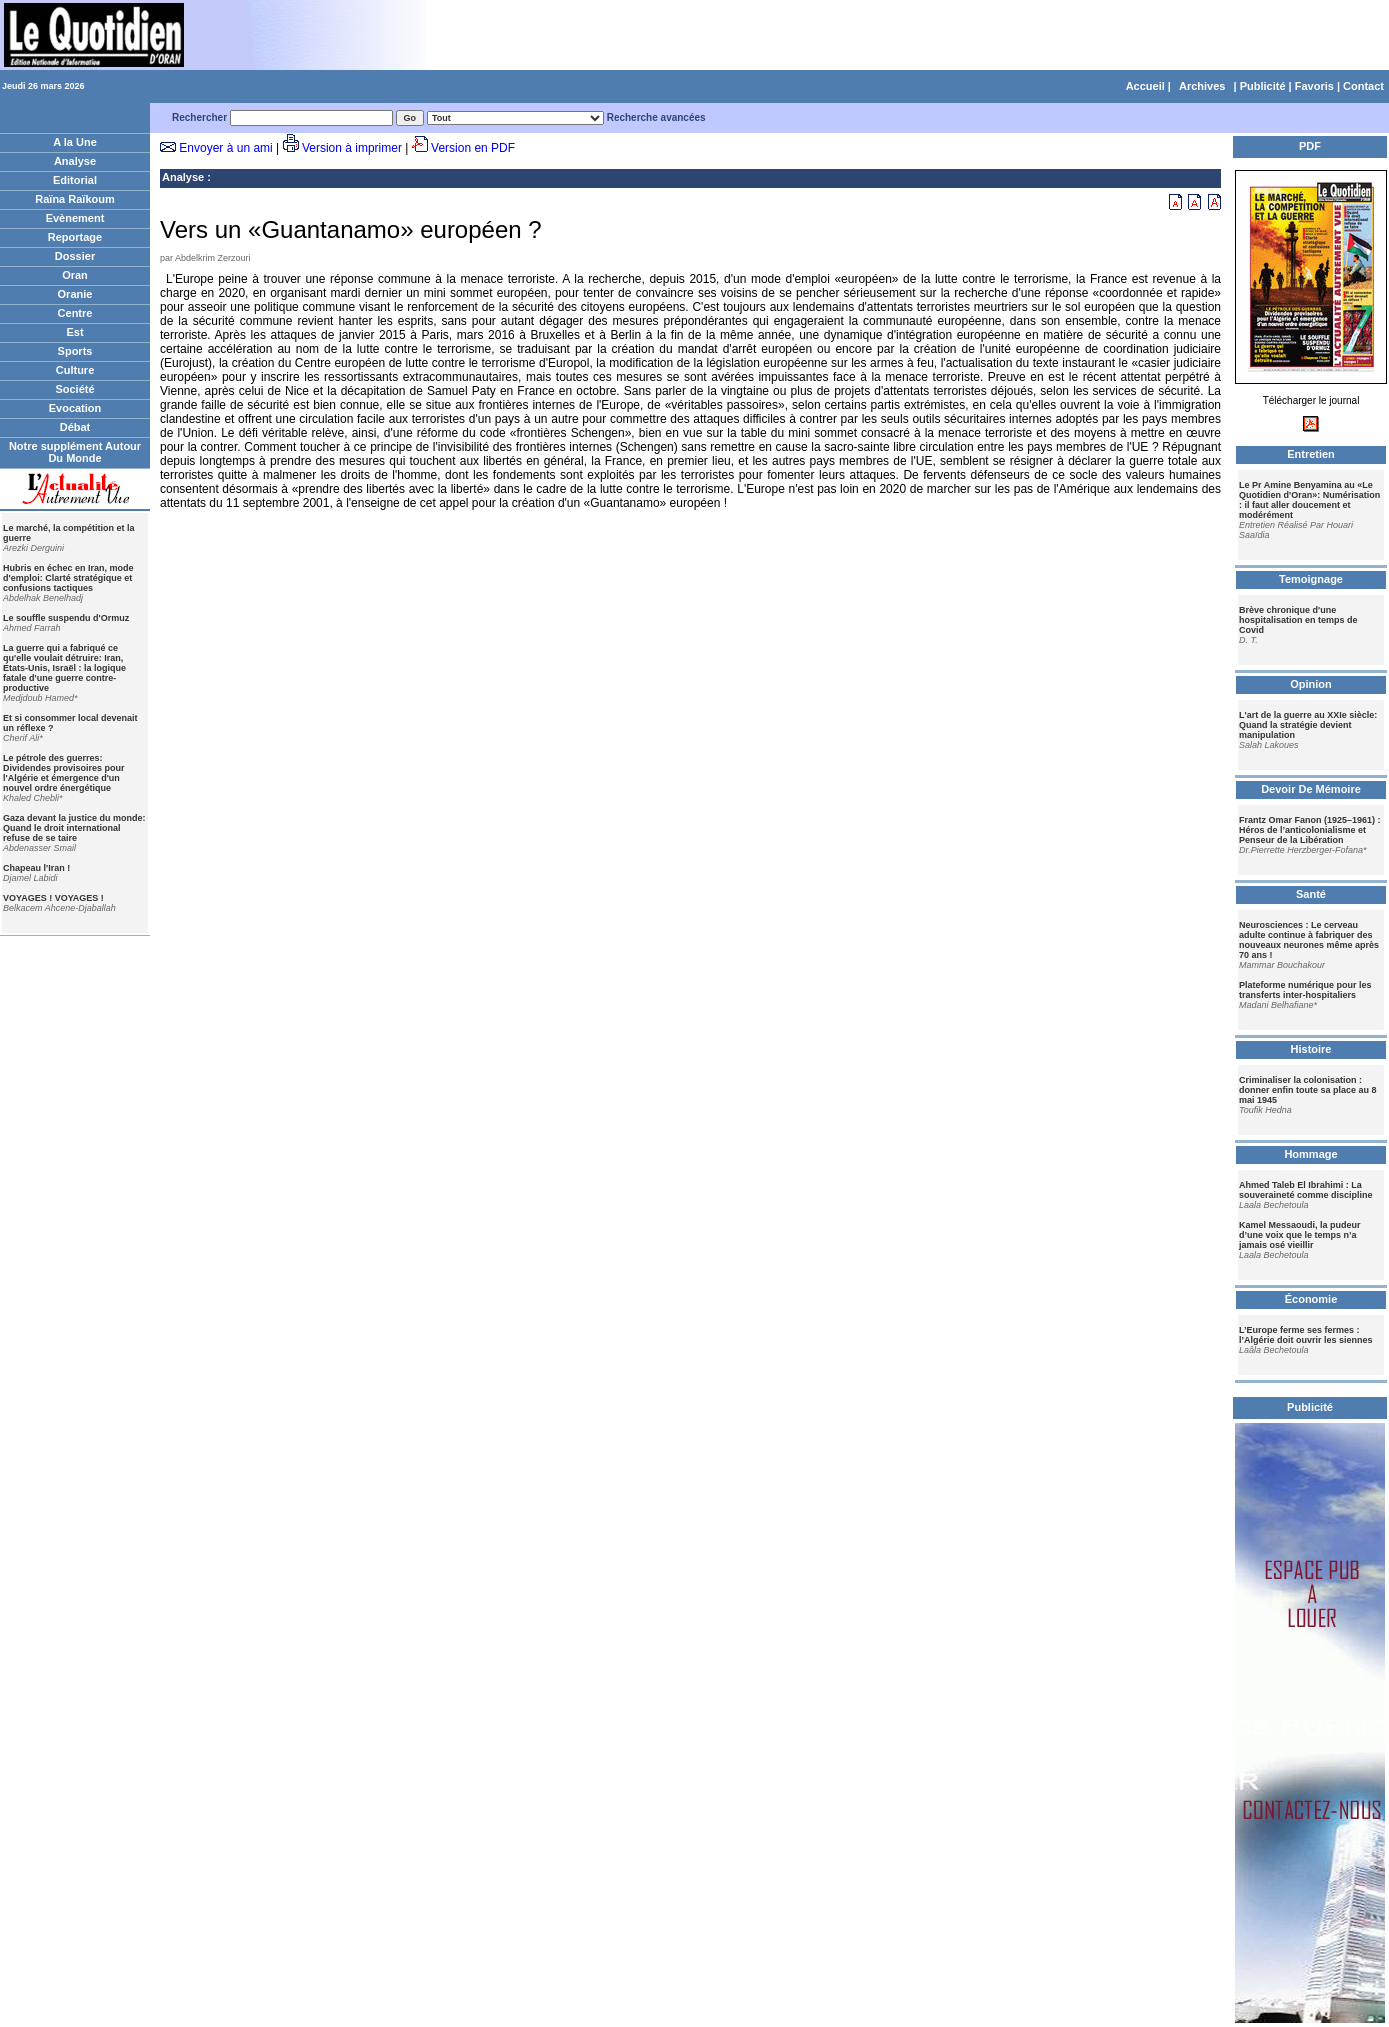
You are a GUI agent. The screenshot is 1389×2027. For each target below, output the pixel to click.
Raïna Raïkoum (74, 199)
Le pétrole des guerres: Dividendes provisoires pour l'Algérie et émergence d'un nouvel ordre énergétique (64, 773)
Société (74, 389)
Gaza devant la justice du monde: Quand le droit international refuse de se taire (74, 828)
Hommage (1310, 1154)
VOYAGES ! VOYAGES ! (53, 898)
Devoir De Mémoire (1311, 789)
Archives (1202, 86)
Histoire (1311, 1049)
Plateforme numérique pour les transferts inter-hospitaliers (1305, 990)
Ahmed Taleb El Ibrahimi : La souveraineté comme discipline (1306, 1190)
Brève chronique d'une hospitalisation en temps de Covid (1298, 620)
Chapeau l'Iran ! (36, 868)
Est (74, 332)
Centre (75, 313)
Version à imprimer (352, 148)
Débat (75, 427)
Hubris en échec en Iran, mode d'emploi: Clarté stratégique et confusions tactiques (68, 578)
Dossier (75, 256)
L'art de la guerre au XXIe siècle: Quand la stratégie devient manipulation (1308, 725)
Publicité (1263, 86)
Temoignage (1311, 579)
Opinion (1311, 684)
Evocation (75, 408)
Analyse (75, 161)
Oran (75, 275)
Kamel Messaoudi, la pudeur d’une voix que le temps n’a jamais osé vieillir (1300, 1235)
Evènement (75, 218)
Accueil (1145, 86)
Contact (1363, 86)
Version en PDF (473, 148)
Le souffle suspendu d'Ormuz (66, 618)
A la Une (75, 142)
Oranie (75, 294)
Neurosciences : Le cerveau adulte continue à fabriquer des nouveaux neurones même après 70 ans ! (1309, 940)
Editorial (75, 180)
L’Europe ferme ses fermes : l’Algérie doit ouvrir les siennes (1306, 1335)
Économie (1311, 1299)
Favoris (1314, 86)
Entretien (1311, 454)
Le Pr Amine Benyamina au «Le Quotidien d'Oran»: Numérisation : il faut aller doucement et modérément (1309, 500)
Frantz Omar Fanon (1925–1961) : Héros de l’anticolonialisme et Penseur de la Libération (1310, 830)
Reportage (75, 237)
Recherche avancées (656, 117)
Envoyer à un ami (225, 148)
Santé (1311, 894)
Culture (75, 370)
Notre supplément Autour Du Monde (75, 452)
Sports (75, 351)
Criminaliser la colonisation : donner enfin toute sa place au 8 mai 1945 (1308, 1090)
